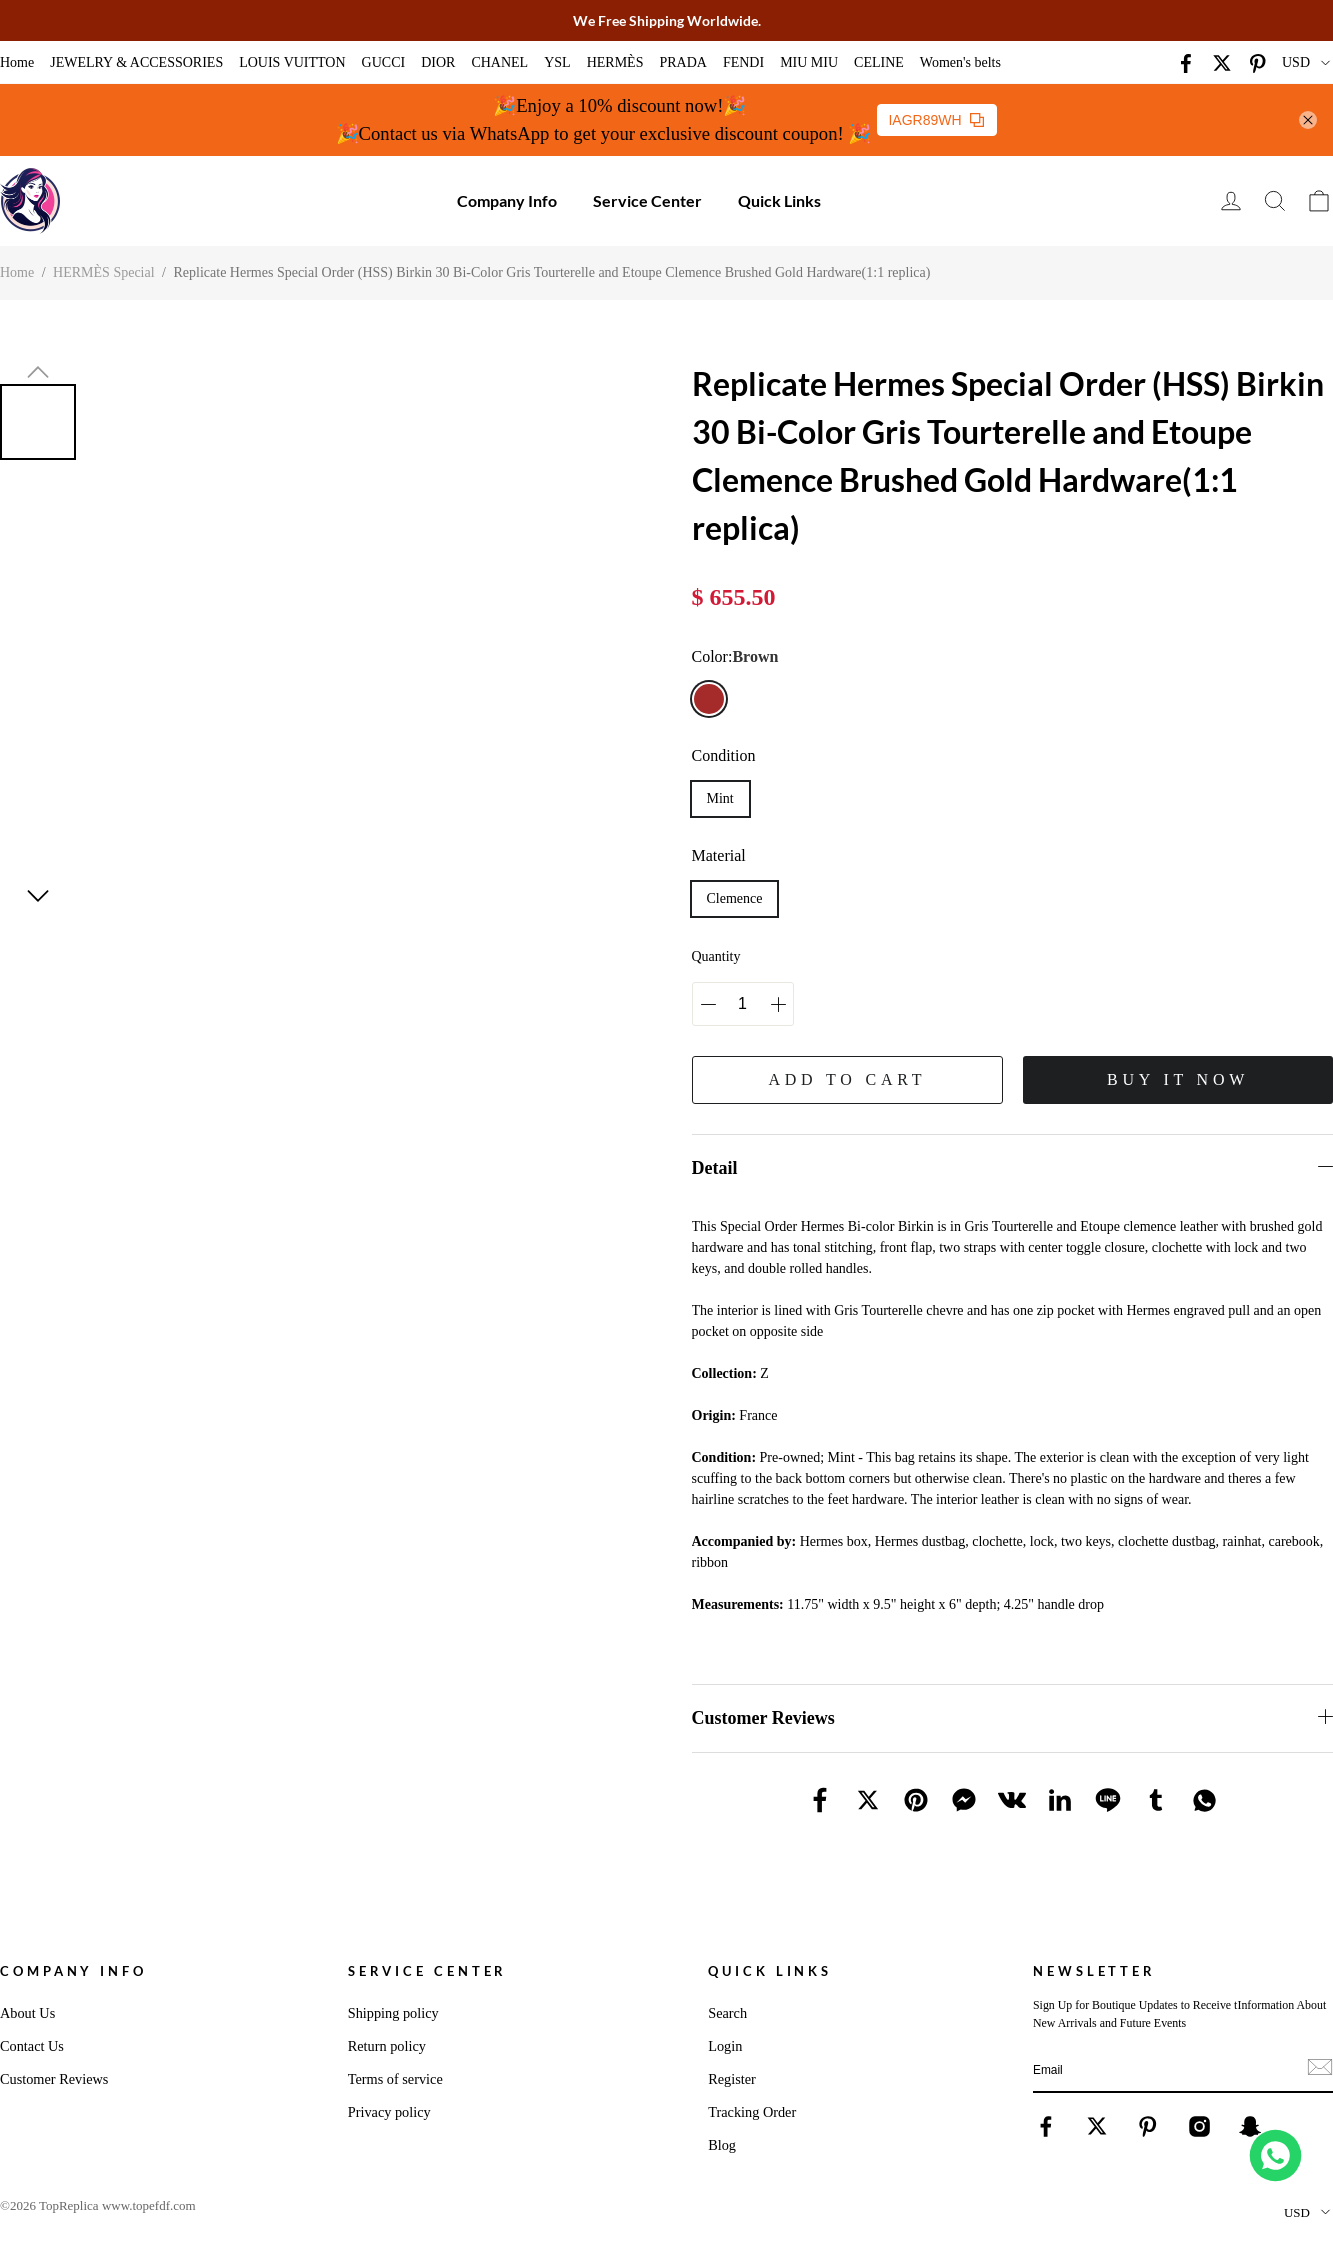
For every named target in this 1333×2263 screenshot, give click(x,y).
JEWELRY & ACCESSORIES (136, 62)
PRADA (682, 62)
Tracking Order (752, 2112)
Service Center (647, 200)
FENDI (743, 62)
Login (725, 2046)
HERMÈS (615, 62)
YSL (557, 62)
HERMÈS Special (104, 272)
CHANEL (499, 62)
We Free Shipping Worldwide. (667, 20)
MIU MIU (809, 62)
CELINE (879, 62)
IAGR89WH (935, 120)
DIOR (438, 62)
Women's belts (960, 62)
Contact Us (32, 2046)
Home (17, 62)
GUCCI (384, 62)
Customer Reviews (54, 2079)
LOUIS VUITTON (292, 62)
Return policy (387, 2046)
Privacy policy (389, 2112)
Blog (722, 2145)
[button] (38, 372)
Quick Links (779, 200)
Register (732, 2079)
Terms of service (395, 2079)
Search (727, 2013)
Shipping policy (393, 2013)
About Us (27, 2013)
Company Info (507, 200)
